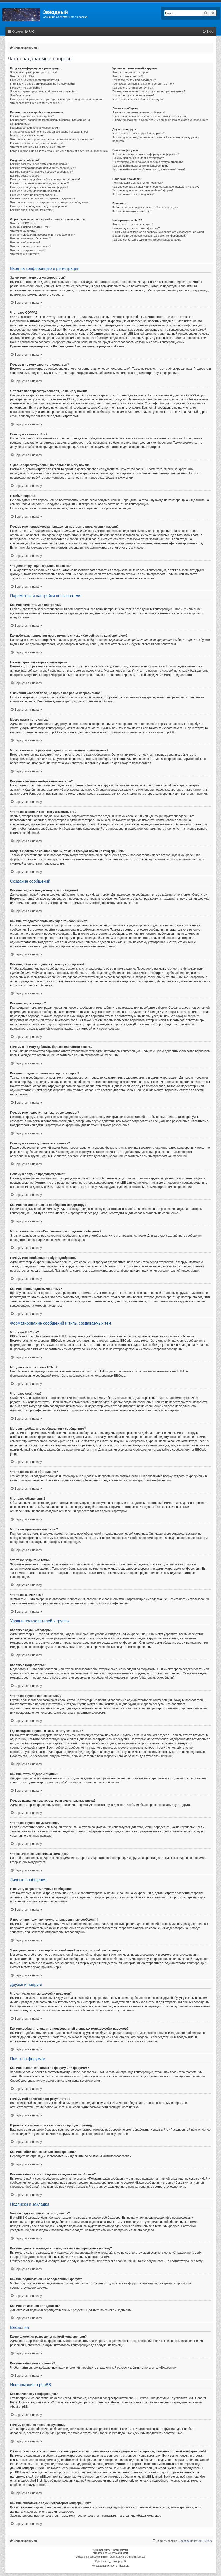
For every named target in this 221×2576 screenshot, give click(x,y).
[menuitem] (29, 31)
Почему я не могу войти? (26, 87)
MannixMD (121, 2553)
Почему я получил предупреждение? (33, 194)
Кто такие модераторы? (127, 76)
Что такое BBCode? (22, 223)
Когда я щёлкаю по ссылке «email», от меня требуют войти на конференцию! (59, 150)
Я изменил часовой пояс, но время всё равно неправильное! (49, 131)
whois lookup (80, 2460)
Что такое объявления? (25, 242)
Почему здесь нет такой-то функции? (136, 228)
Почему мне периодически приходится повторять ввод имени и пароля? (56, 99)
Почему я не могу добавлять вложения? (35, 190)
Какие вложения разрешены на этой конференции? (145, 207)
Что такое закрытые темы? (27, 250)
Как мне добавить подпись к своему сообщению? (41, 171)
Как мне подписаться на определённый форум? (142, 190)
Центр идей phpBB (53, 2433)
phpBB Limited (138, 2398)
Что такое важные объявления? (30, 238)
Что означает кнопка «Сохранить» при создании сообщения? (49, 202)
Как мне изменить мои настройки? (32, 116)
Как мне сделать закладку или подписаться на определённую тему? (155, 186)
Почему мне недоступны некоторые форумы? (39, 187)
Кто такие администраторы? (130, 72)
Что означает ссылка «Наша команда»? (137, 99)
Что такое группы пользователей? (134, 79)
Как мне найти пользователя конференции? (140, 165)
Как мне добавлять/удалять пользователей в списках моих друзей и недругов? (155, 139)
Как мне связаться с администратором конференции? (146, 239)
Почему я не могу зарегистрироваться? (35, 79)
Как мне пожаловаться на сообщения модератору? (42, 198)
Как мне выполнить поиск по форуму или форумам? (145, 154)
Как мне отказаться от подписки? (133, 194)
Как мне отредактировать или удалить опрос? (39, 183)
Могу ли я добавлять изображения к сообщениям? (42, 234)
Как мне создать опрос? (25, 175)
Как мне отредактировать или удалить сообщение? (43, 167)
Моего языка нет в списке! (27, 135)
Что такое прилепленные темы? (30, 246)
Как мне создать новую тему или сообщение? (39, 163)
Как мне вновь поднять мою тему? (32, 209)
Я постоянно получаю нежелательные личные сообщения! (149, 116)
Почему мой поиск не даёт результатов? (138, 157)
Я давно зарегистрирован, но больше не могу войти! (43, 91)
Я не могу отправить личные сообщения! (138, 112)
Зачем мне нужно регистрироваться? (33, 72)
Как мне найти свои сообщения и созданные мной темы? (148, 169)
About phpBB (19, 2406)
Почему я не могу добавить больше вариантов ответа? (45, 179)
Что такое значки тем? (24, 253)
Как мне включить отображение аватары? (36, 143)
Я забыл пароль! (20, 95)
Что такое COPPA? (22, 76)
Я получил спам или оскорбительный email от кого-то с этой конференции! (160, 119)
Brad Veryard (120, 2550)
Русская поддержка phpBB (110, 2561)
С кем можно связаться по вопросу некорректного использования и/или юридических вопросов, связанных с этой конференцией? (158, 233)
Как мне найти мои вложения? (131, 211)
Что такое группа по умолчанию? (133, 95)
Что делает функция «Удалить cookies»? (36, 102)
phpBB (168, 732)
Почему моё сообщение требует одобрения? (38, 206)
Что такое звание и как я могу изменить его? (38, 146)
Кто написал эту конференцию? (132, 224)
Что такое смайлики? (23, 230)
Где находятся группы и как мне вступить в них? (143, 83)
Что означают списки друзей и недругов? (138, 133)
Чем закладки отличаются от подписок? (137, 182)
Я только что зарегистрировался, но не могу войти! (42, 83)
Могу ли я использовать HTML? (30, 226)
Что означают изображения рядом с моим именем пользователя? (52, 139)
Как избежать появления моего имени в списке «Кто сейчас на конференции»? (50, 121)
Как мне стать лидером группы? (132, 87)
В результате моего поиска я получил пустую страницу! (147, 161)
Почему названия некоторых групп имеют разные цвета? (148, 91)
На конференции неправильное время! (35, 127)
